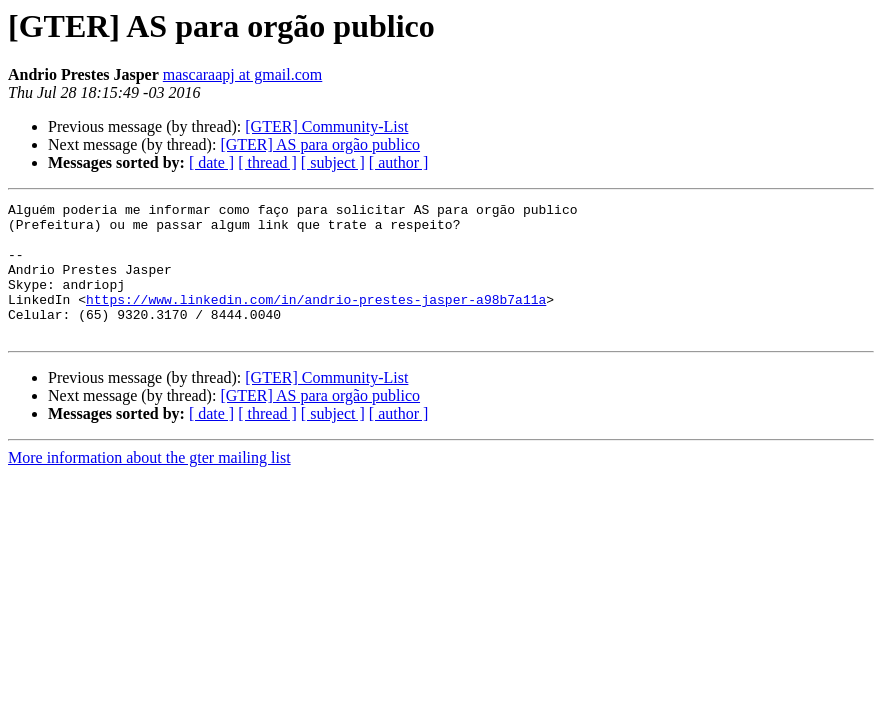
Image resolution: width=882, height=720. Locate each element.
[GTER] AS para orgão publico (320, 144)
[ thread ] (267, 162)
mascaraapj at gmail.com (242, 74)
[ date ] (211, 162)
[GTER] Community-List (326, 126)
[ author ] (399, 162)
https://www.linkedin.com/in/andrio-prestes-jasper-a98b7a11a (316, 320)
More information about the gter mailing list (149, 484)
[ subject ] (333, 162)
